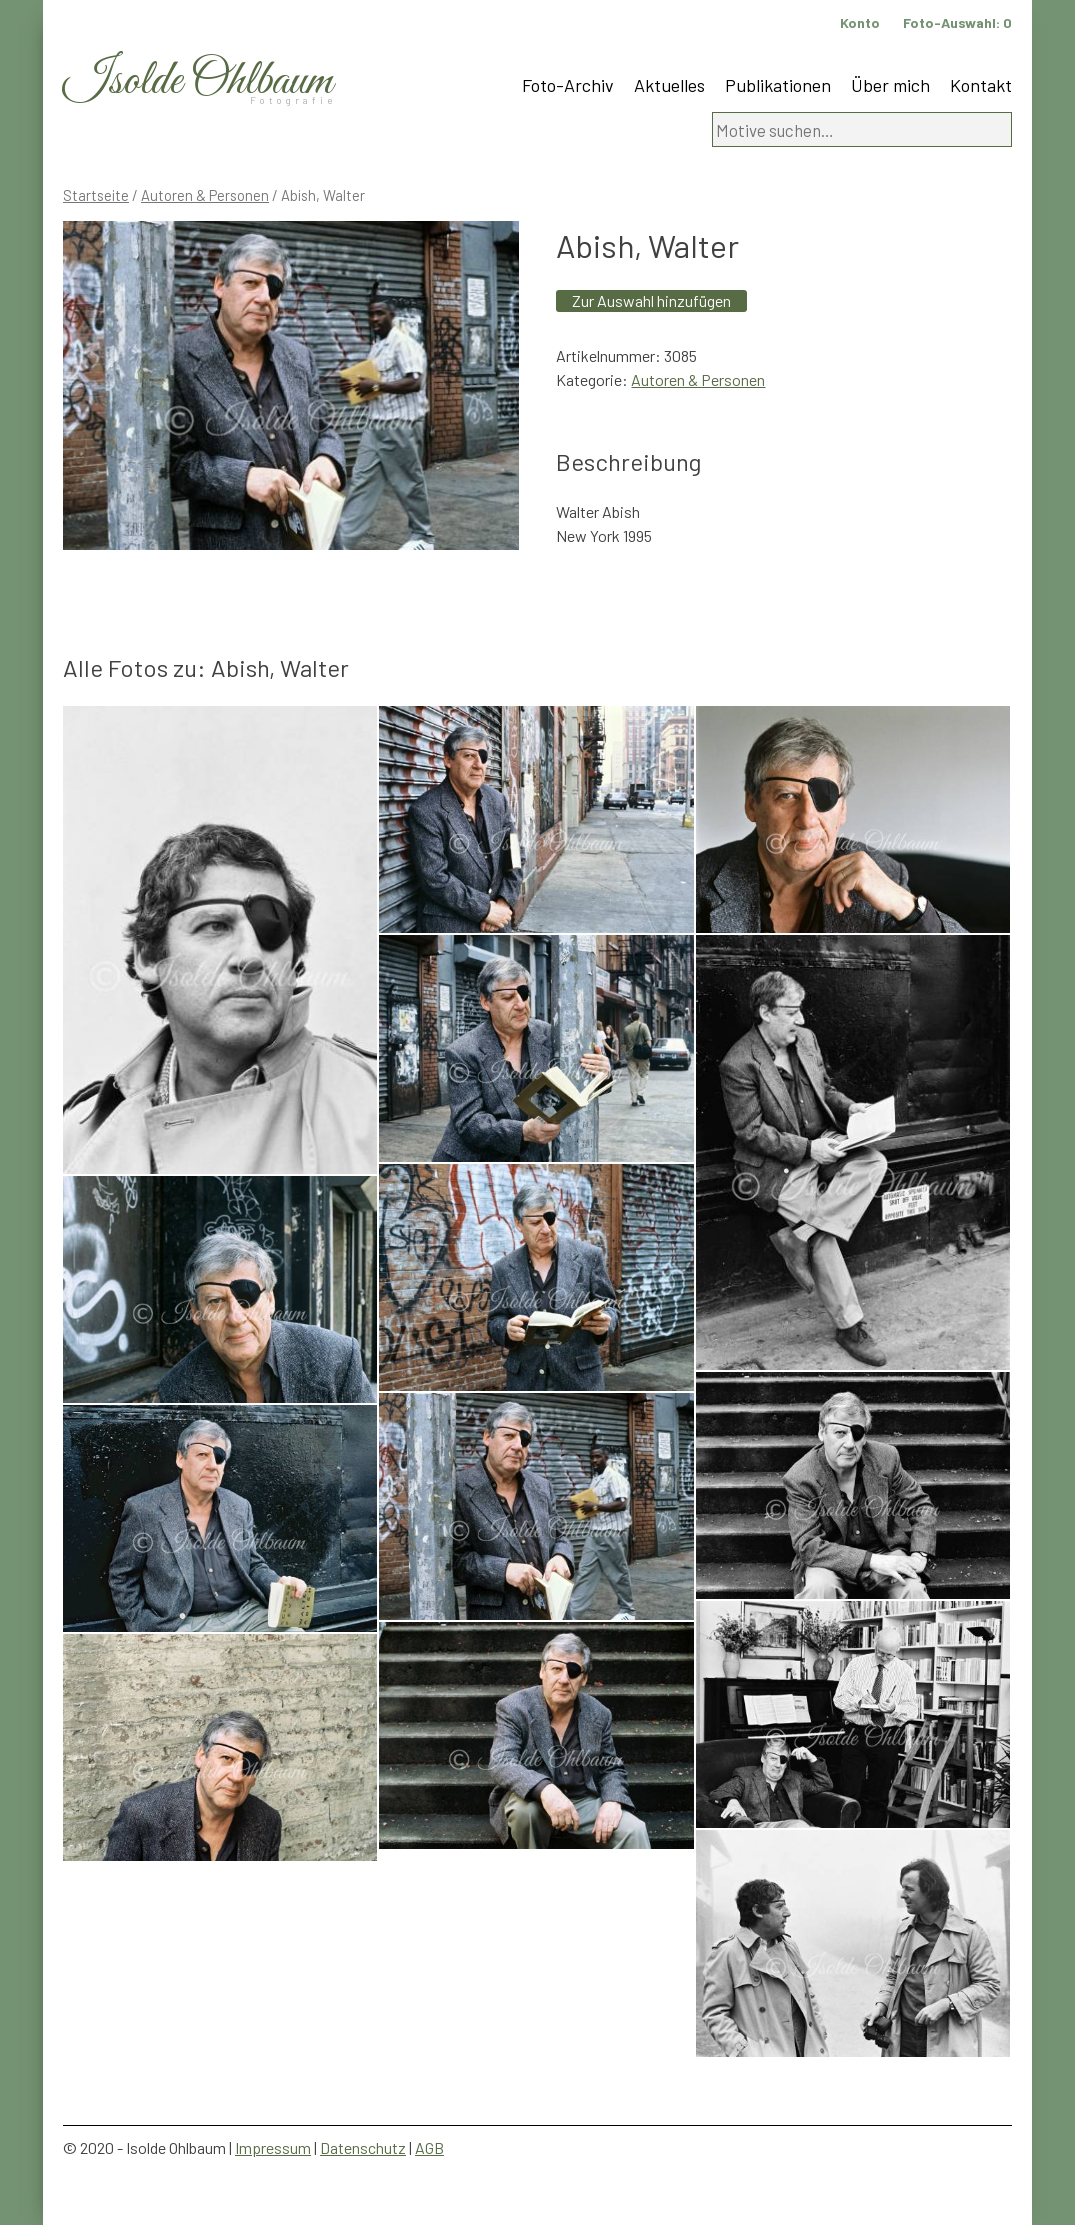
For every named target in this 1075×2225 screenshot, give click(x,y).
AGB (429, 2147)
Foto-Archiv (568, 85)
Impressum (273, 2147)
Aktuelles (669, 85)
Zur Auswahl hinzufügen (651, 300)
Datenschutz (363, 2147)
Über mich (890, 85)
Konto (860, 22)
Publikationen (778, 85)
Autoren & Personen (205, 195)
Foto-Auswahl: (957, 22)
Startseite (96, 195)
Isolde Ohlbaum (198, 81)
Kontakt (981, 85)
